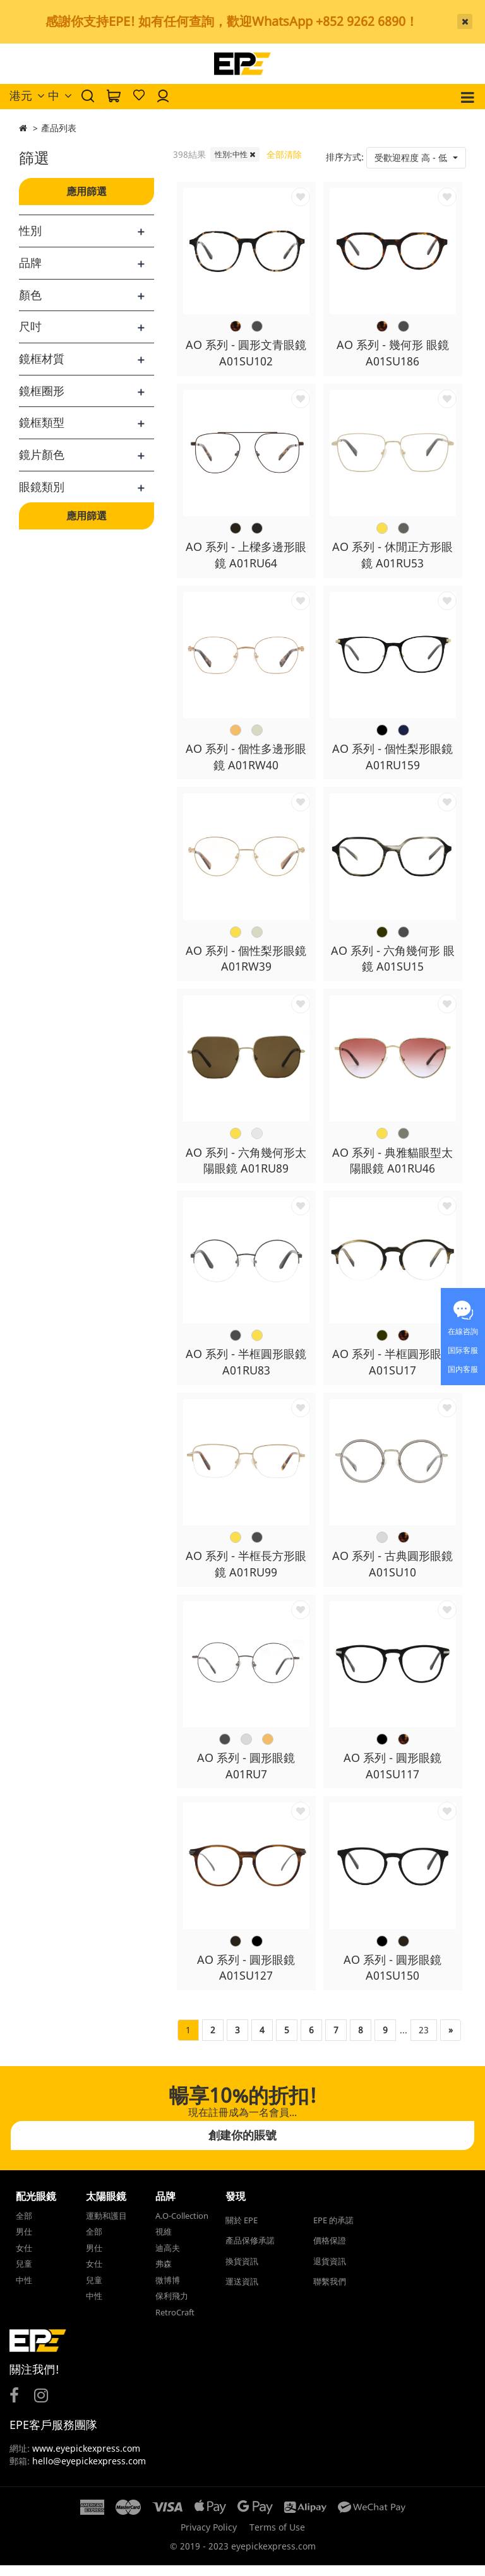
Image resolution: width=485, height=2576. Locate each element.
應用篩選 (86, 191)
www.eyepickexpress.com (85, 2459)
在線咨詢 (463, 1331)
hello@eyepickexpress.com (89, 2472)
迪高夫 (167, 2258)
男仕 (24, 2242)
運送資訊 (241, 2292)
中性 (24, 2290)
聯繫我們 (329, 2292)
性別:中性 (235, 154)
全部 (24, 2225)
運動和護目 (106, 2225)
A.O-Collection (181, 2225)
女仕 (24, 2258)
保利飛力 (171, 2306)
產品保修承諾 (250, 2251)
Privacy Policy (209, 2538)
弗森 (163, 2274)
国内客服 (463, 1369)
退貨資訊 (329, 2271)
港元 (27, 95)
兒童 (24, 2274)
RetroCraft (175, 2322)
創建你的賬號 (242, 2145)
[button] (416, 157)
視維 (163, 2242)
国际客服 (463, 1350)
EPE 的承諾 (333, 2230)
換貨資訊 (241, 2271)
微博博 (167, 2290)
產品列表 (58, 128)
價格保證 (329, 2251)
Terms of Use (277, 2538)
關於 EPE (241, 2230)
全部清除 (284, 154)
